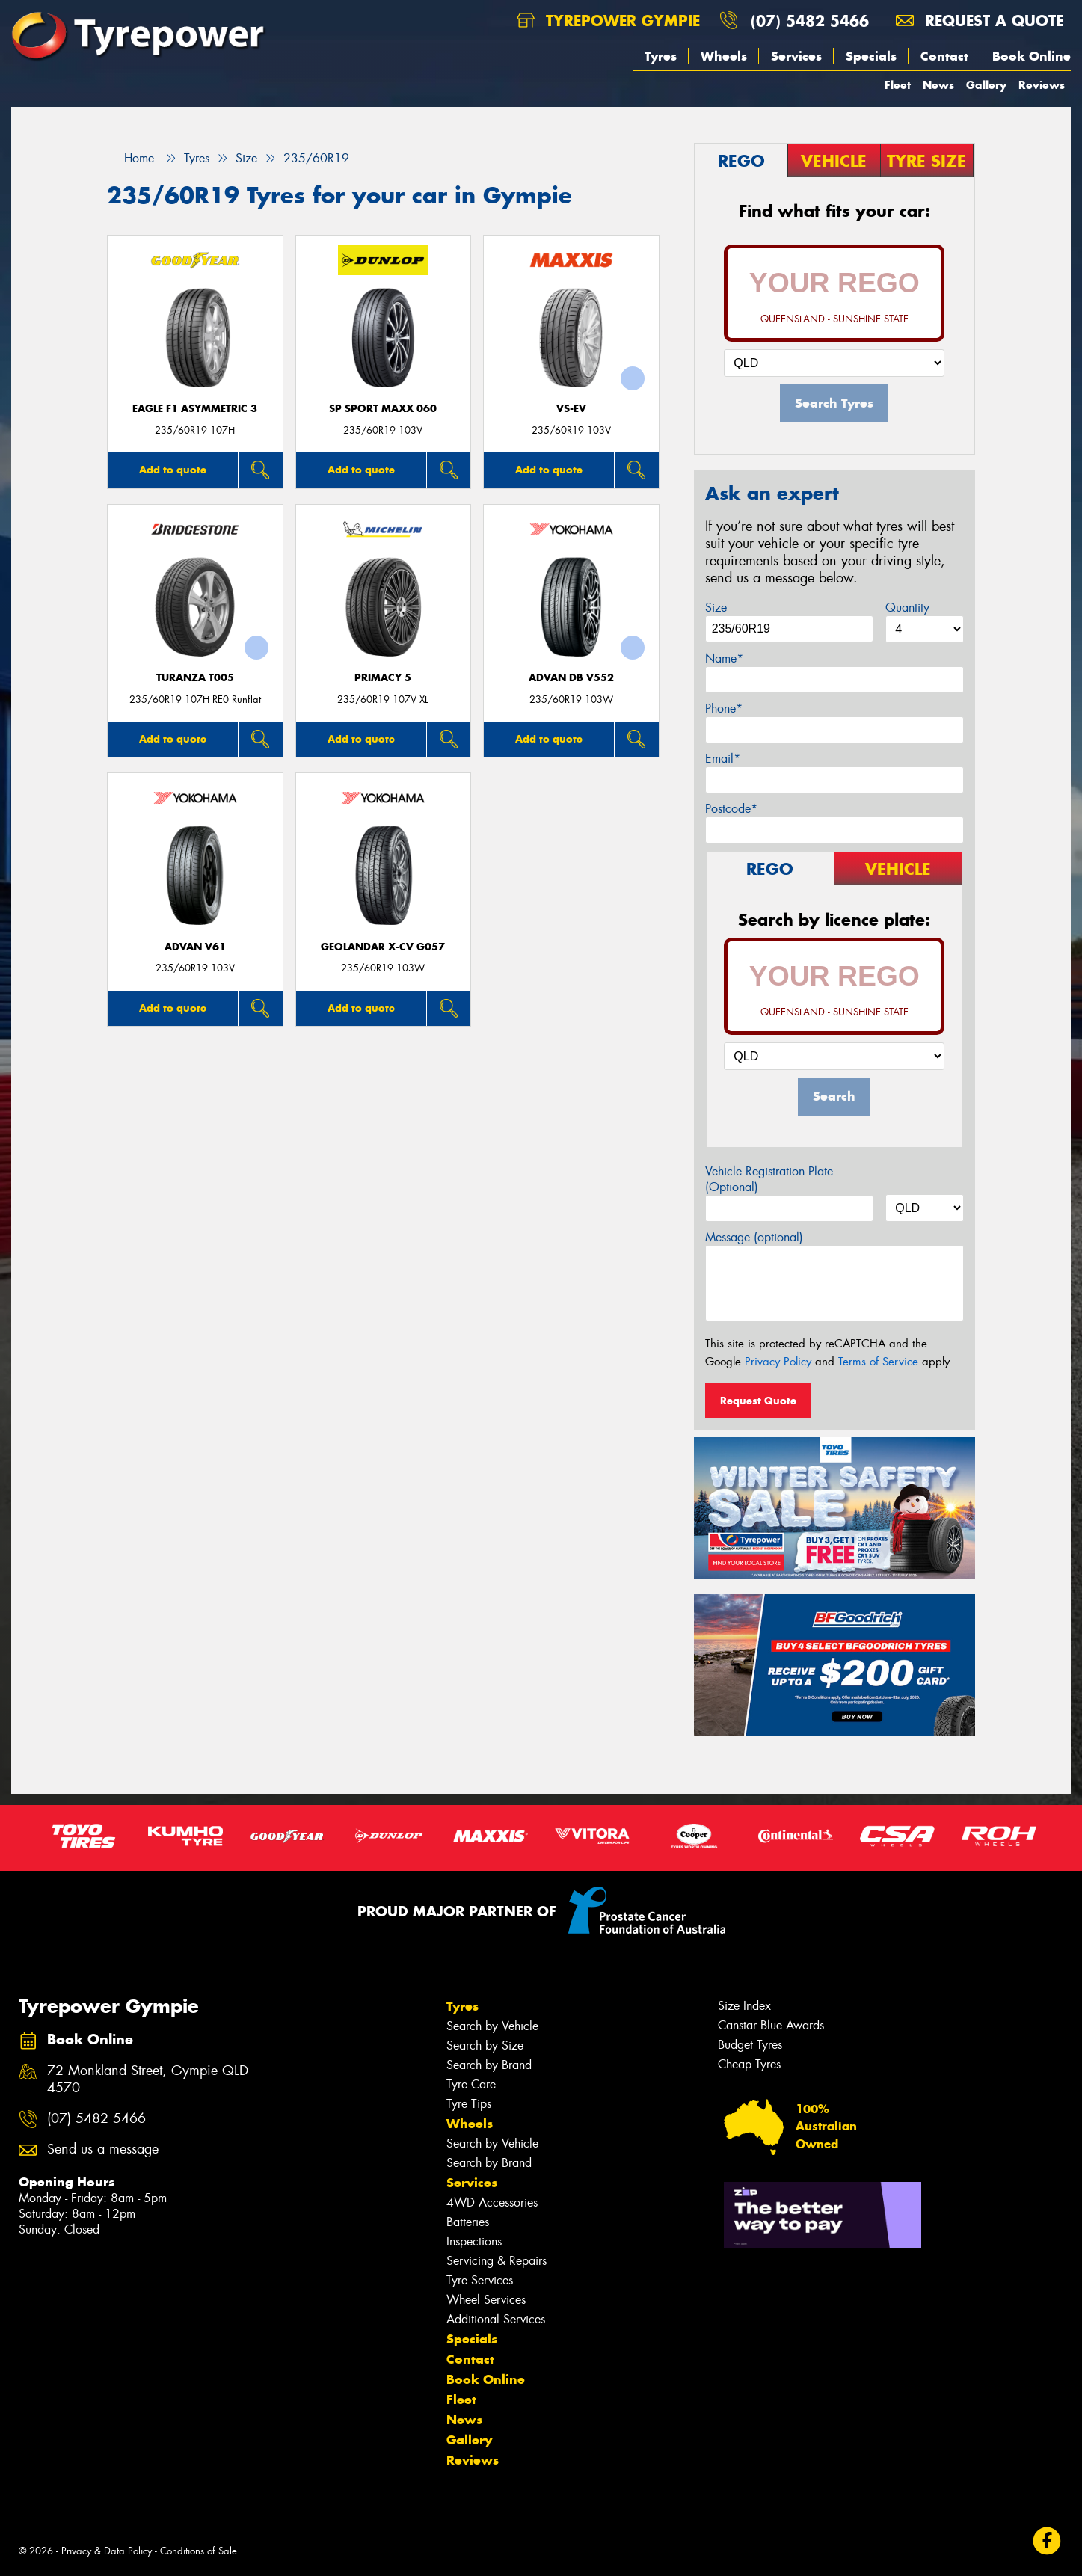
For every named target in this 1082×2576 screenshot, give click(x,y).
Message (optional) (754, 1237)
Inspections (474, 2241)
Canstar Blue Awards (771, 2025)
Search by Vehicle (492, 2026)
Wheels (724, 56)
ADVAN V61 (195, 947)
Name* (724, 658)
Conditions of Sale (198, 2551)
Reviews (1041, 85)
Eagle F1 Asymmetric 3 (194, 408)
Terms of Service (878, 1361)
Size (716, 607)
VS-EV (571, 408)
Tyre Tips (468, 2104)
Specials (871, 56)
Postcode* (731, 809)
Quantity (907, 607)
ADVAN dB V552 (571, 677)
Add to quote (172, 469)
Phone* (724, 708)
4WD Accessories (492, 2202)
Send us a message (103, 2149)
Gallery (986, 85)
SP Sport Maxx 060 (383, 408)
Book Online (1031, 56)
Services (796, 56)
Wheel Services (486, 2300)
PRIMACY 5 (382, 677)
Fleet (898, 85)
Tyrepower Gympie (608, 20)
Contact (944, 56)
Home (130, 158)
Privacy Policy (778, 1361)
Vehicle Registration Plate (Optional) (769, 1179)
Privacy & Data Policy (106, 2551)
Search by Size (484, 2045)
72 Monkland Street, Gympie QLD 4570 (147, 2079)
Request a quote (979, 20)
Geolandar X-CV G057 (383, 947)
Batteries (467, 2222)
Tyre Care (471, 2084)
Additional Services (495, 2319)
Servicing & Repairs (496, 2261)
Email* (722, 758)
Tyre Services (479, 2280)
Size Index (744, 2006)
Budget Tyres (750, 2045)
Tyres (661, 56)
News (938, 85)
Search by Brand (489, 2065)
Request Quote (758, 1400)
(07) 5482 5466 (810, 20)
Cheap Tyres (749, 2064)
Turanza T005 (195, 677)
